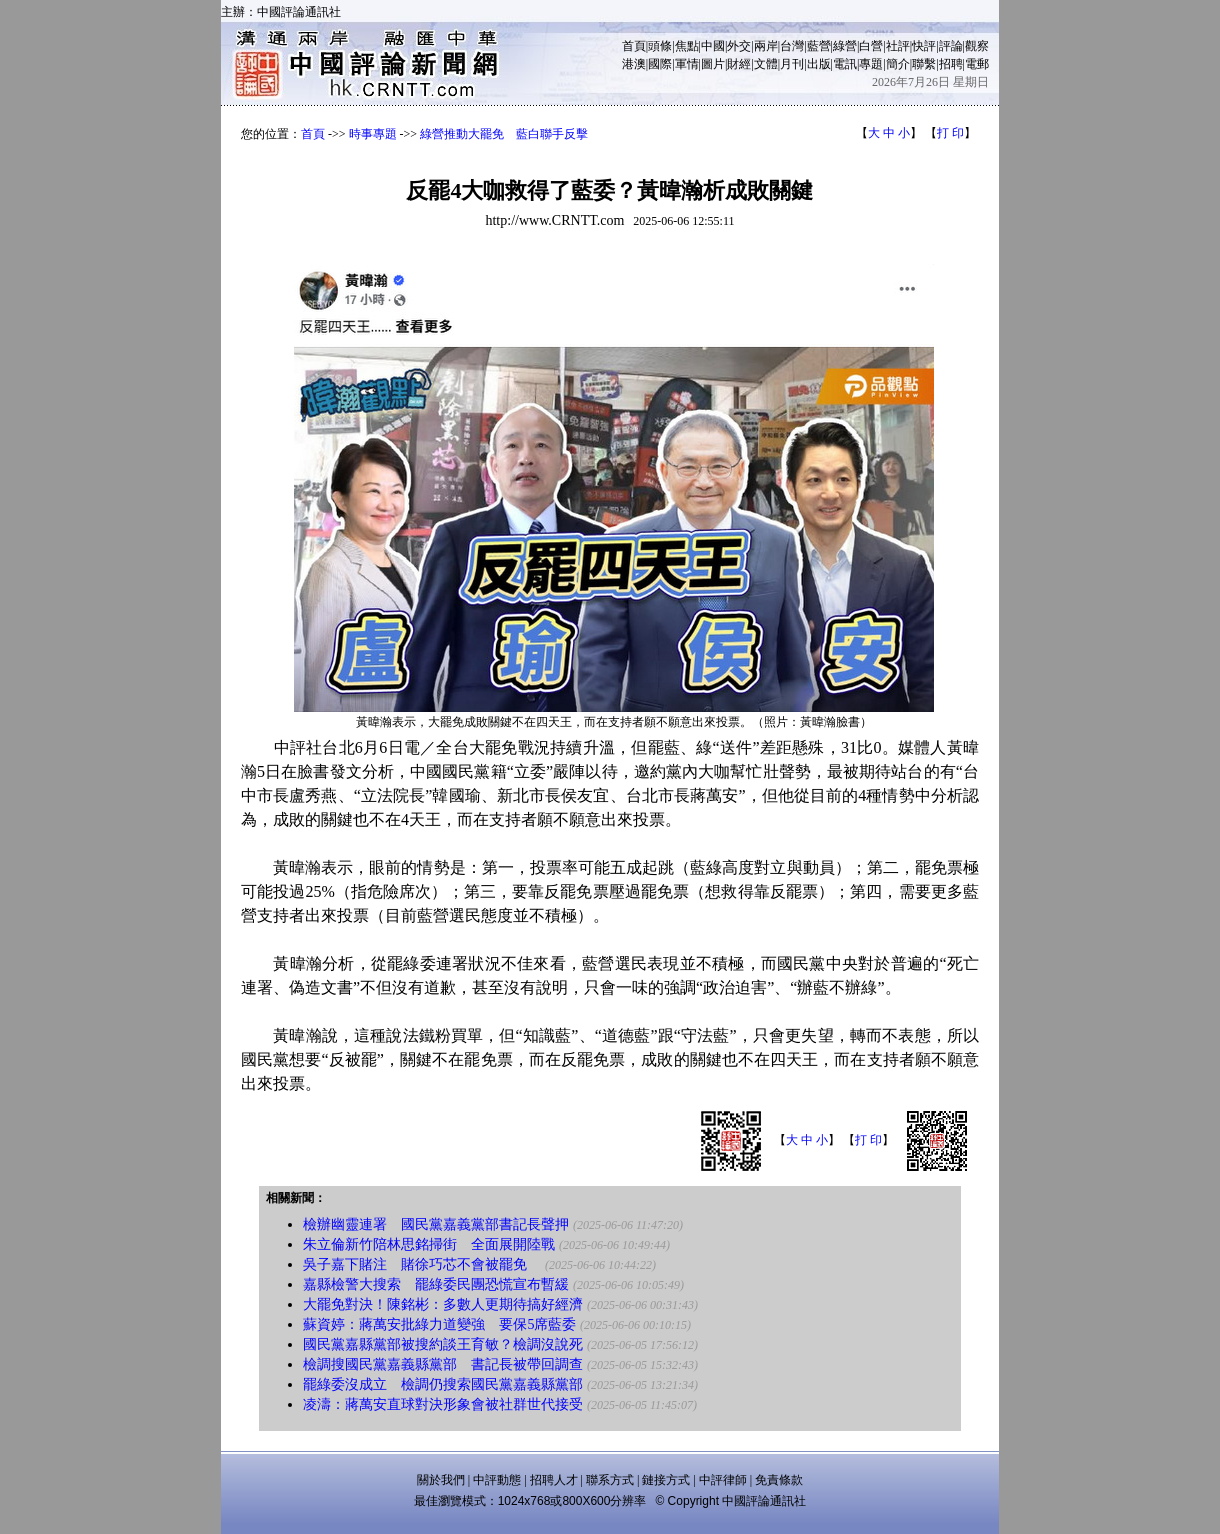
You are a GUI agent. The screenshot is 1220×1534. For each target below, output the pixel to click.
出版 (819, 64)
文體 (766, 64)
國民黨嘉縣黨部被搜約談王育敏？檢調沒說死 (443, 1344)
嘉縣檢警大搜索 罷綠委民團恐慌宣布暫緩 (436, 1284)
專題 (871, 64)
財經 (739, 64)
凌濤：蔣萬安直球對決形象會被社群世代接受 (443, 1404)
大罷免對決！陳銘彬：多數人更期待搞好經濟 (443, 1304)
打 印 (950, 133)
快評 (924, 46)
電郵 (977, 64)
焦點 (687, 46)
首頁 (634, 46)
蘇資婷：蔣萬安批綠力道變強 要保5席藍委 (439, 1324)
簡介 (898, 64)
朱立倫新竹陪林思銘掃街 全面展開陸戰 (429, 1244)
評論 (951, 46)
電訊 (845, 64)
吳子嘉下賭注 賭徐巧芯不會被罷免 (422, 1264)
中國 (713, 46)
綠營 (845, 46)
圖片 (713, 64)
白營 (871, 46)
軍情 (687, 64)
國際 (660, 64)
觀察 (977, 46)
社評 (898, 46)
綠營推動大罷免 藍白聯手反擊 (504, 134)
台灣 (792, 46)
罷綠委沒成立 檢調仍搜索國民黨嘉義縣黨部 (443, 1384)
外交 (739, 46)
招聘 (951, 64)
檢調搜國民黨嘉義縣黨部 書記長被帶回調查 (443, 1364)
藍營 (819, 46)
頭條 (660, 46)
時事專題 (373, 134)
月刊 (792, 64)
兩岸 (766, 46)
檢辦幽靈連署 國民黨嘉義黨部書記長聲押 (436, 1224)
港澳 (634, 64)
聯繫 (924, 64)
